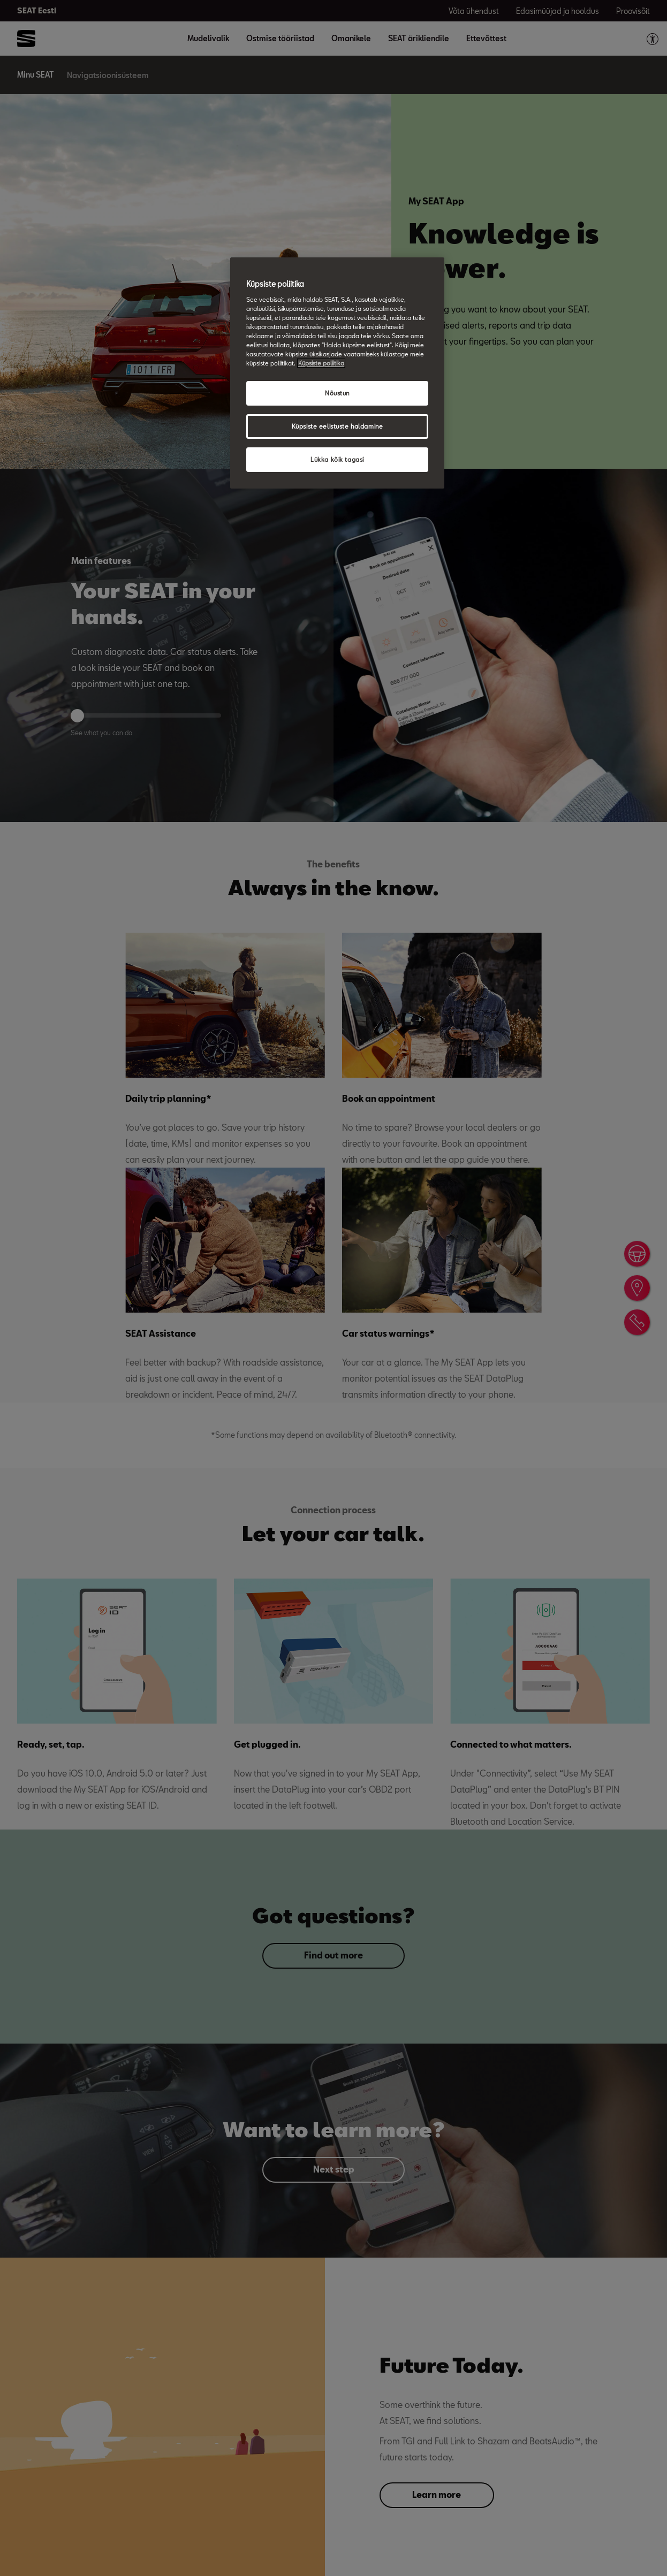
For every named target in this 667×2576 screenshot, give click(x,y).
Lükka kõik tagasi (337, 459)
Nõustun (337, 393)
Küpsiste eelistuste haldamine (337, 426)
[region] (337, 373)
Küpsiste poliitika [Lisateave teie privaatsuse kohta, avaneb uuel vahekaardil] (321, 363)
